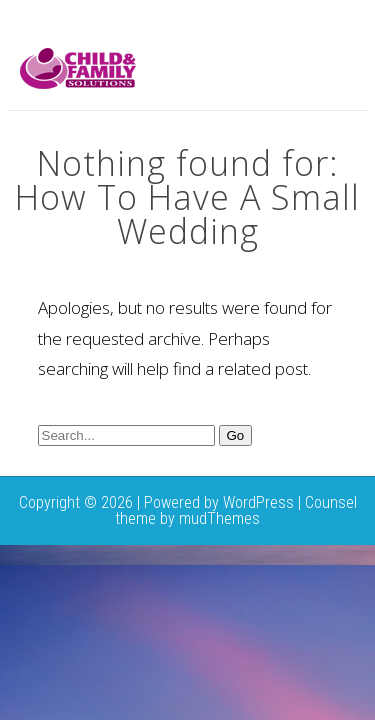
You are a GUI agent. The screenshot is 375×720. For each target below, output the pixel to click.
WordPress (258, 502)
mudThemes (219, 518)
